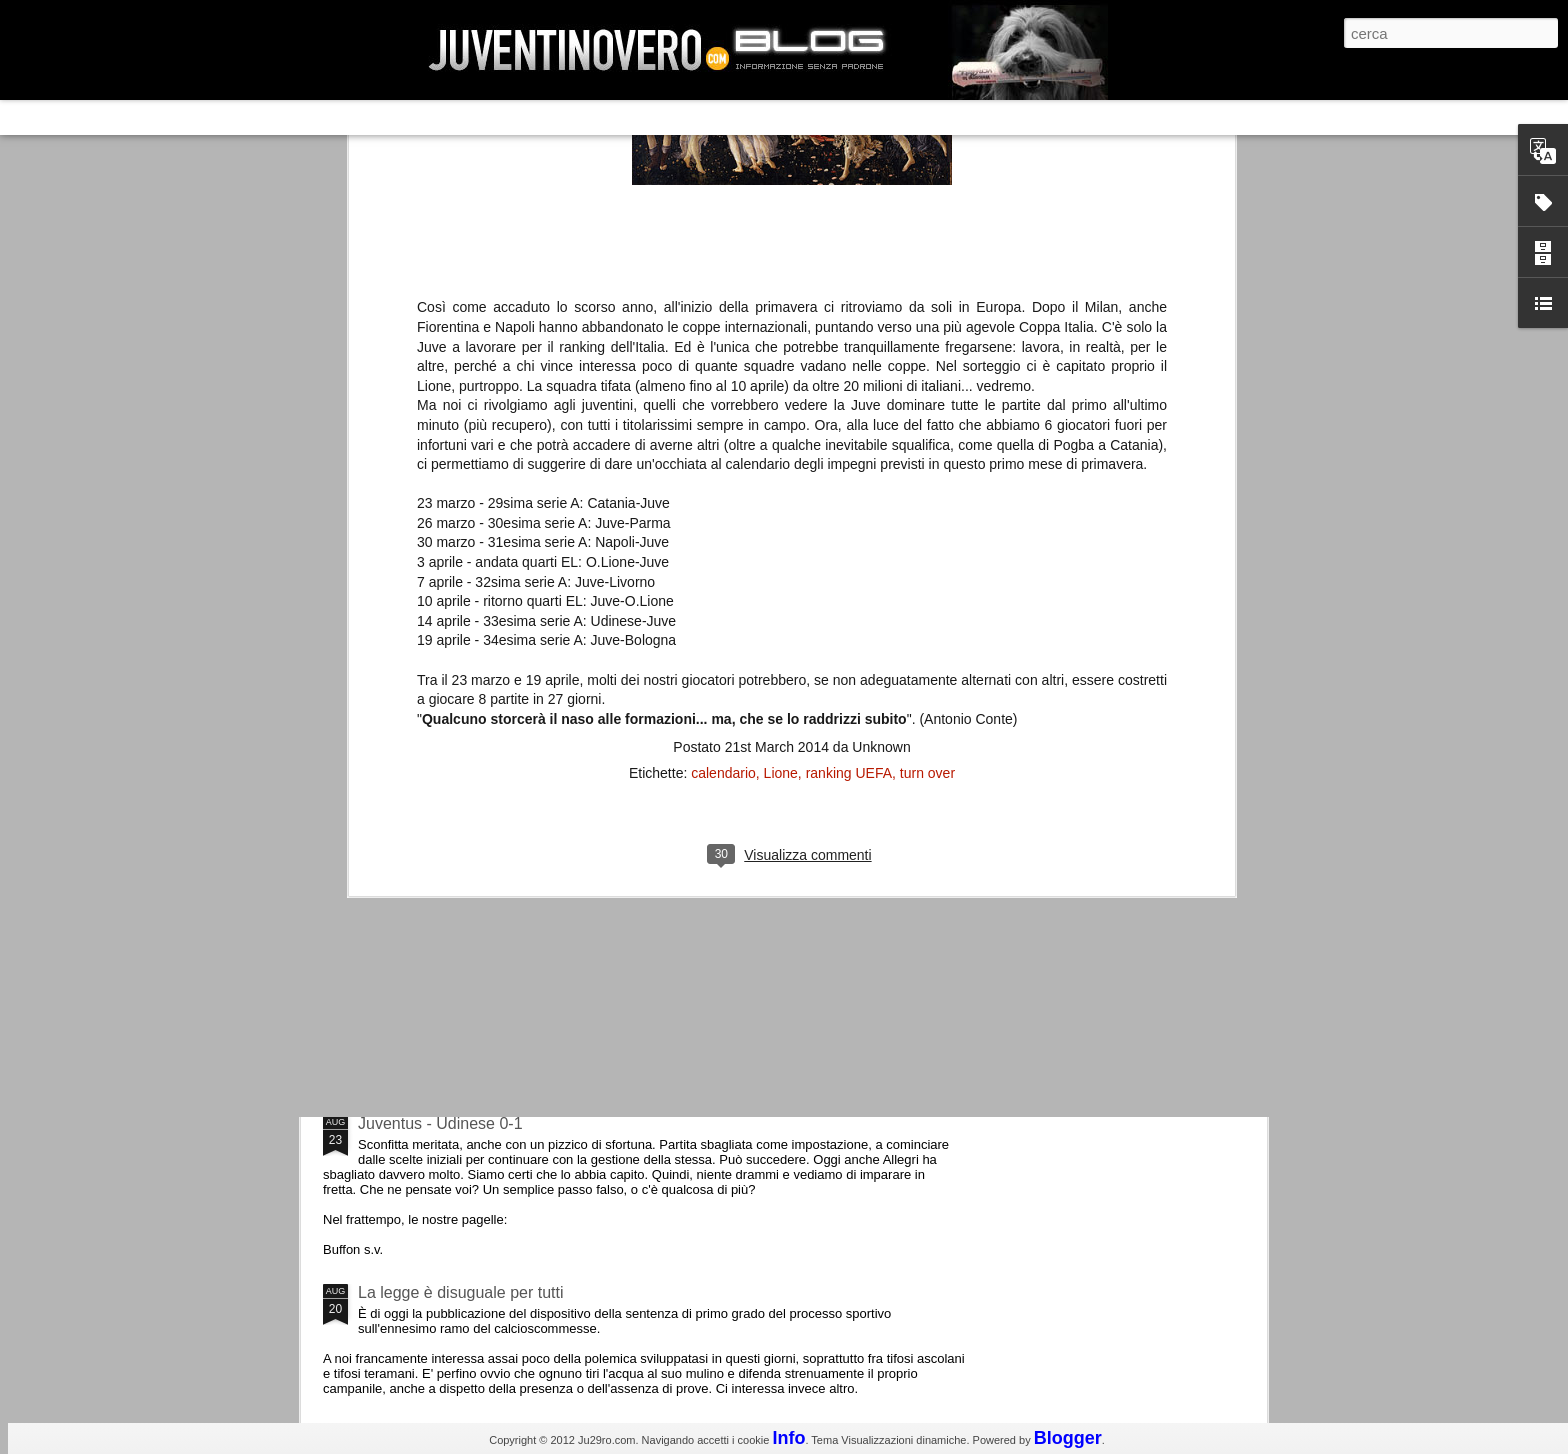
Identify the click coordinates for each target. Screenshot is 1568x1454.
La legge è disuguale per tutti (460, 1292)
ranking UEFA (849, 218)
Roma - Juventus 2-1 (432, 867)
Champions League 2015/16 (458, 954)
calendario (723, 218)
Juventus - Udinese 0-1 (440, 1123)
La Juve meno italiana (436, 758)
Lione (781, 218)
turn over (927, 218)
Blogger (1068, 1438)
